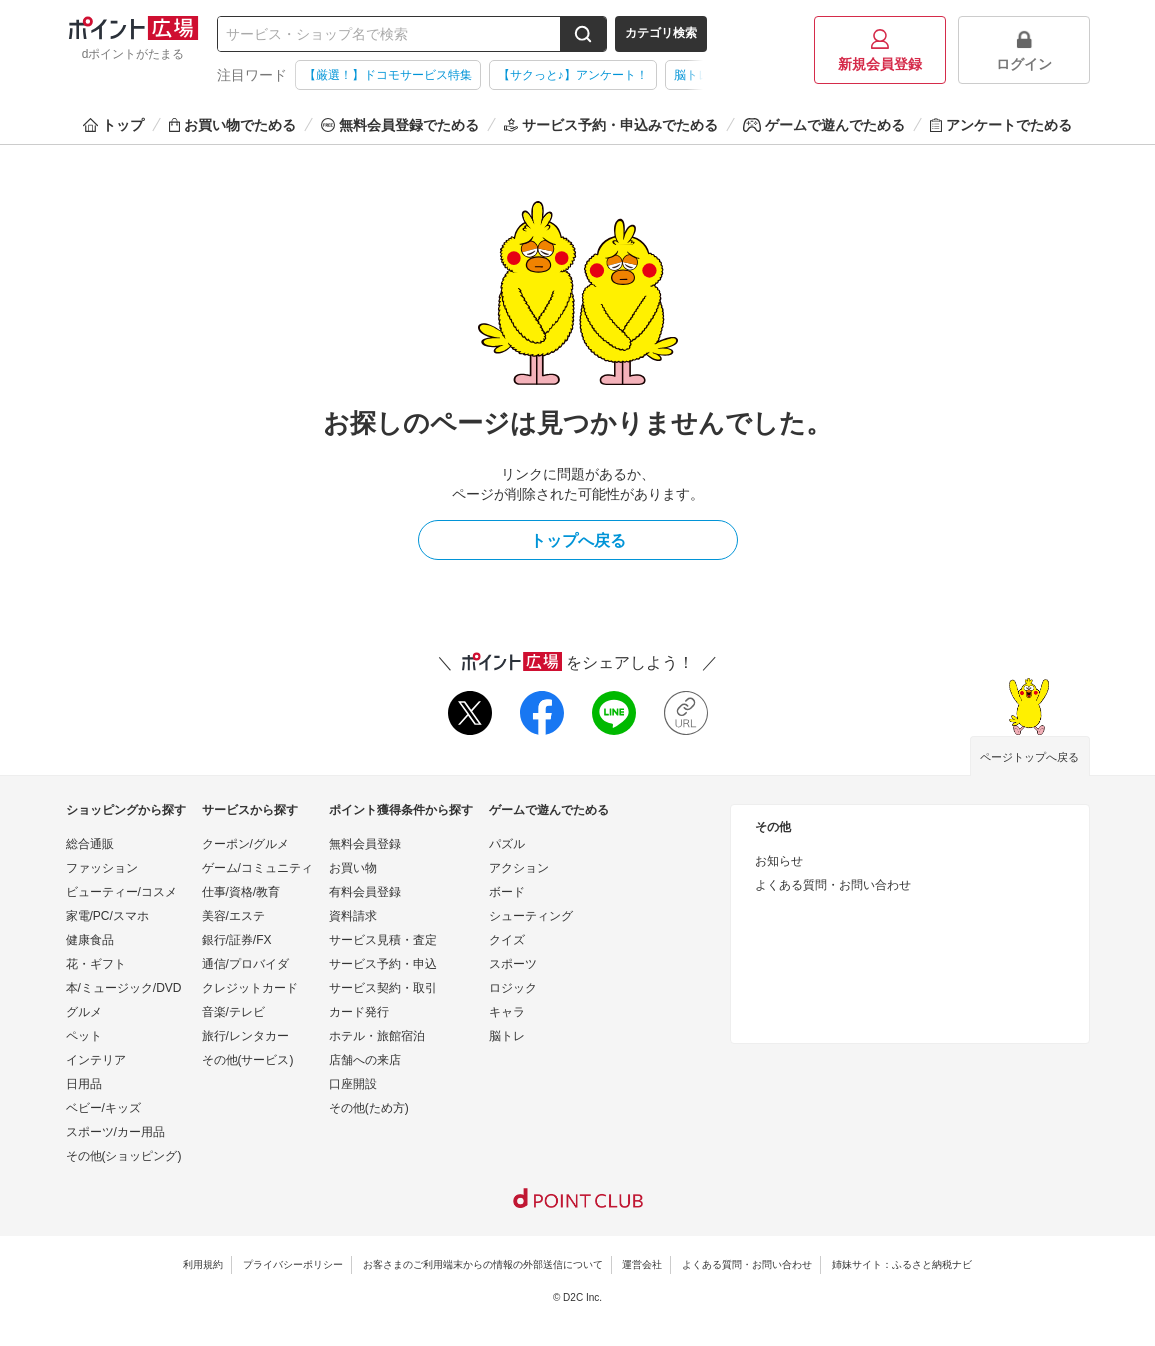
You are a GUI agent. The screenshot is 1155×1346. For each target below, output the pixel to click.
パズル (507, 844)
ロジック (513, 988)
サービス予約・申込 (383, 964)
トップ (113, 125)
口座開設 (353, 1084)
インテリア (96, 1060)
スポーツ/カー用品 (115, 1132)
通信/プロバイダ (245, 964)
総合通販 (90, 844)
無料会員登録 (365, 844)
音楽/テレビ (233, 1012)
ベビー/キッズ (103, 1108)
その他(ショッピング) (124, 1156)
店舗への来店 (365, 1060)
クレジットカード (250, 988)
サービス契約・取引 (383, 988)
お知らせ (779, 861)
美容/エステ (233, 916)
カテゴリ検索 (661, 33)
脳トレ (507, 1036)
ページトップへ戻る (1029, 757)
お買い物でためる (232, 125)
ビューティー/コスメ (121, 892)
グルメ (84, 1012)
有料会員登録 (365, 892)
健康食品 (90, 940)
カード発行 (359, 1012)
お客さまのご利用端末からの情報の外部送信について (483, 1264)
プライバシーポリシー (293, 1264)
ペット (84, 1036)
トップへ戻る (578, 540)
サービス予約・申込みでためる (611, 125)
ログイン (1024, 50)
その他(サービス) (248, 1060)
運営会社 (642, 1264)
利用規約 (203, 1264)
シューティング (531, 916)
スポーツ (513, 964)
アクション (519, 868)
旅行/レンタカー (245, 1036)
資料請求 (353, 916)
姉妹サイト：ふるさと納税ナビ (902, 1264)
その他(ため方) (369, 1108)
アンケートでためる (1001, 125)
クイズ (507, 940)
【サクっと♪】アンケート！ (573, 75)
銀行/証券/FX (237, 940)
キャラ (507, 1012)
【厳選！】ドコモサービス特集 (388, 75)
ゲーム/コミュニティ (257, 868)
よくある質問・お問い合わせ (833, 885)
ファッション (102, 868)
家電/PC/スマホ (107, 916)
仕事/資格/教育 (241, 892)
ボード (507, 892)
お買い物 (353, 868)
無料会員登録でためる (400, 125)
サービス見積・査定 (383, 940)
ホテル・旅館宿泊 (377, 1036)
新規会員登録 (880, 50)
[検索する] (583, 34)
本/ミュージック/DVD (124, 988)
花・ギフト (96, 964)
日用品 (84, 1084)
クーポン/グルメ (245, 844)
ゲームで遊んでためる (824, 125)
